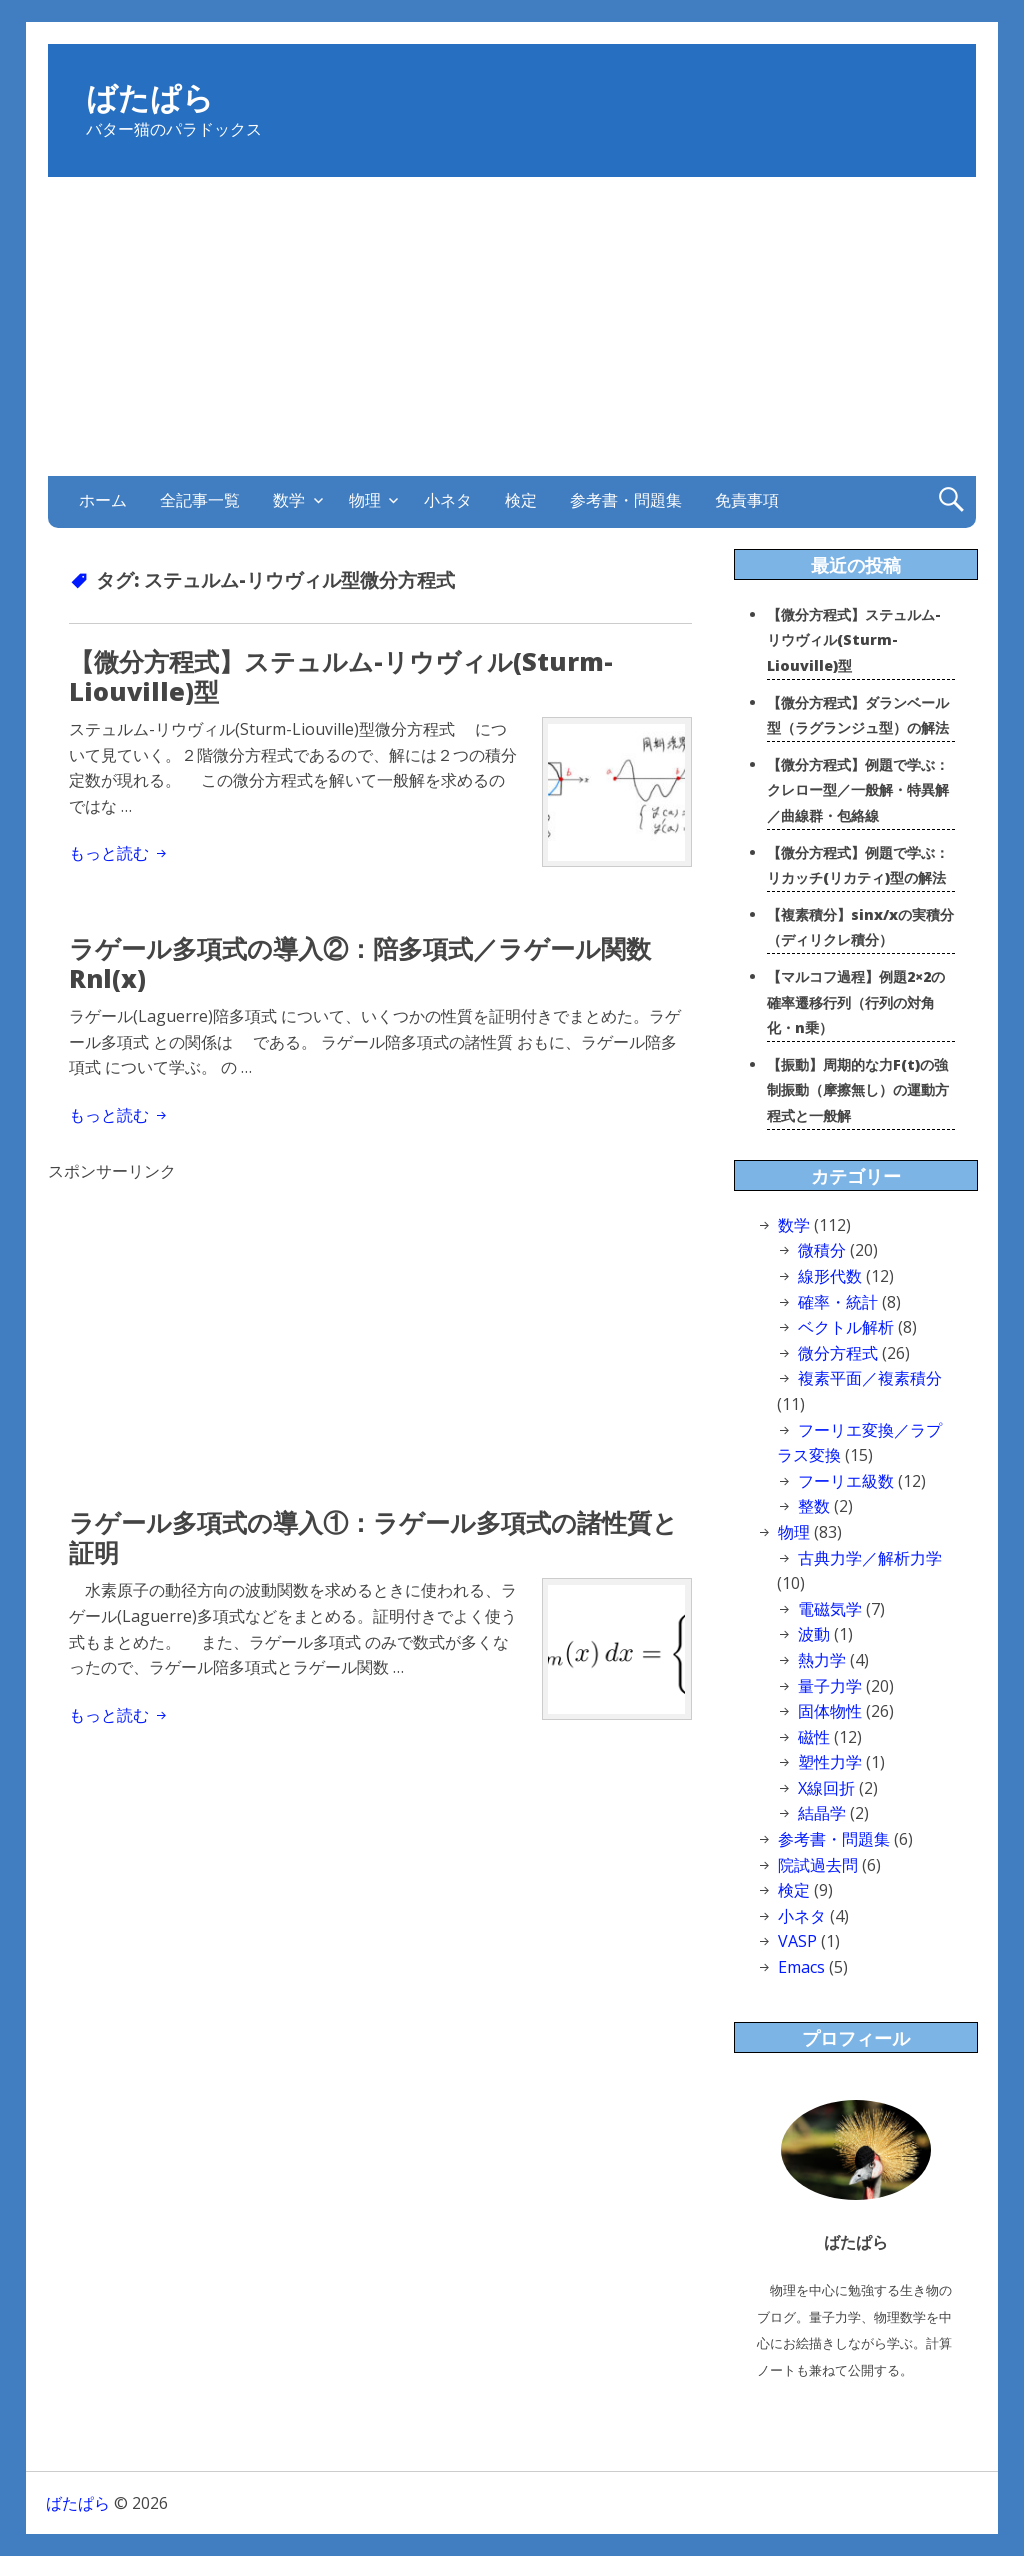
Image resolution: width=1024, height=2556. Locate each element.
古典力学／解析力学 (870, 1558)
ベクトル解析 (846, 1327)
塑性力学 (830, 1762)
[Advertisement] (512, 327)
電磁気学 (830, 1609)
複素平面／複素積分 (870, 1378)
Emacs (801, 1967)
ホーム (103, 499)
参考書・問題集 (626, 499)
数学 (289, 499)
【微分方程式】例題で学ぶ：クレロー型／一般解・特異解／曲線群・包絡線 (858, 790)
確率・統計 (838, 1302)
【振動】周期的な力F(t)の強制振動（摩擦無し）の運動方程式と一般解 (858, 1090)
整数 (814, 1506)
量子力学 (830, 1686)
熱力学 (822, 1660)
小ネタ (448, 499)
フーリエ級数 (846, 1481)
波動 (814, 1634)
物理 (365, 499)
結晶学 (822, 1813)
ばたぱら (150, 100)
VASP (797, 1941)
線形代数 (830, 1276)
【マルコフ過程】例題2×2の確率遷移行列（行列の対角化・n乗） (856, 1002)
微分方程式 (838, 1353)
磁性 (814, 1737)
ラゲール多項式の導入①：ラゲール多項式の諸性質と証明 (373, 1537)
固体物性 (830, 1711)
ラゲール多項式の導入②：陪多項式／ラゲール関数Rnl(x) (360, 963)
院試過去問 (818, 1865)
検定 (521, 499)
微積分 (822, 1250)
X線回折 (826, 1788)
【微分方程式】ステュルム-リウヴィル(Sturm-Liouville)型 (341, 676)
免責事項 (747, 499)
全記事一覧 (200, 499)
